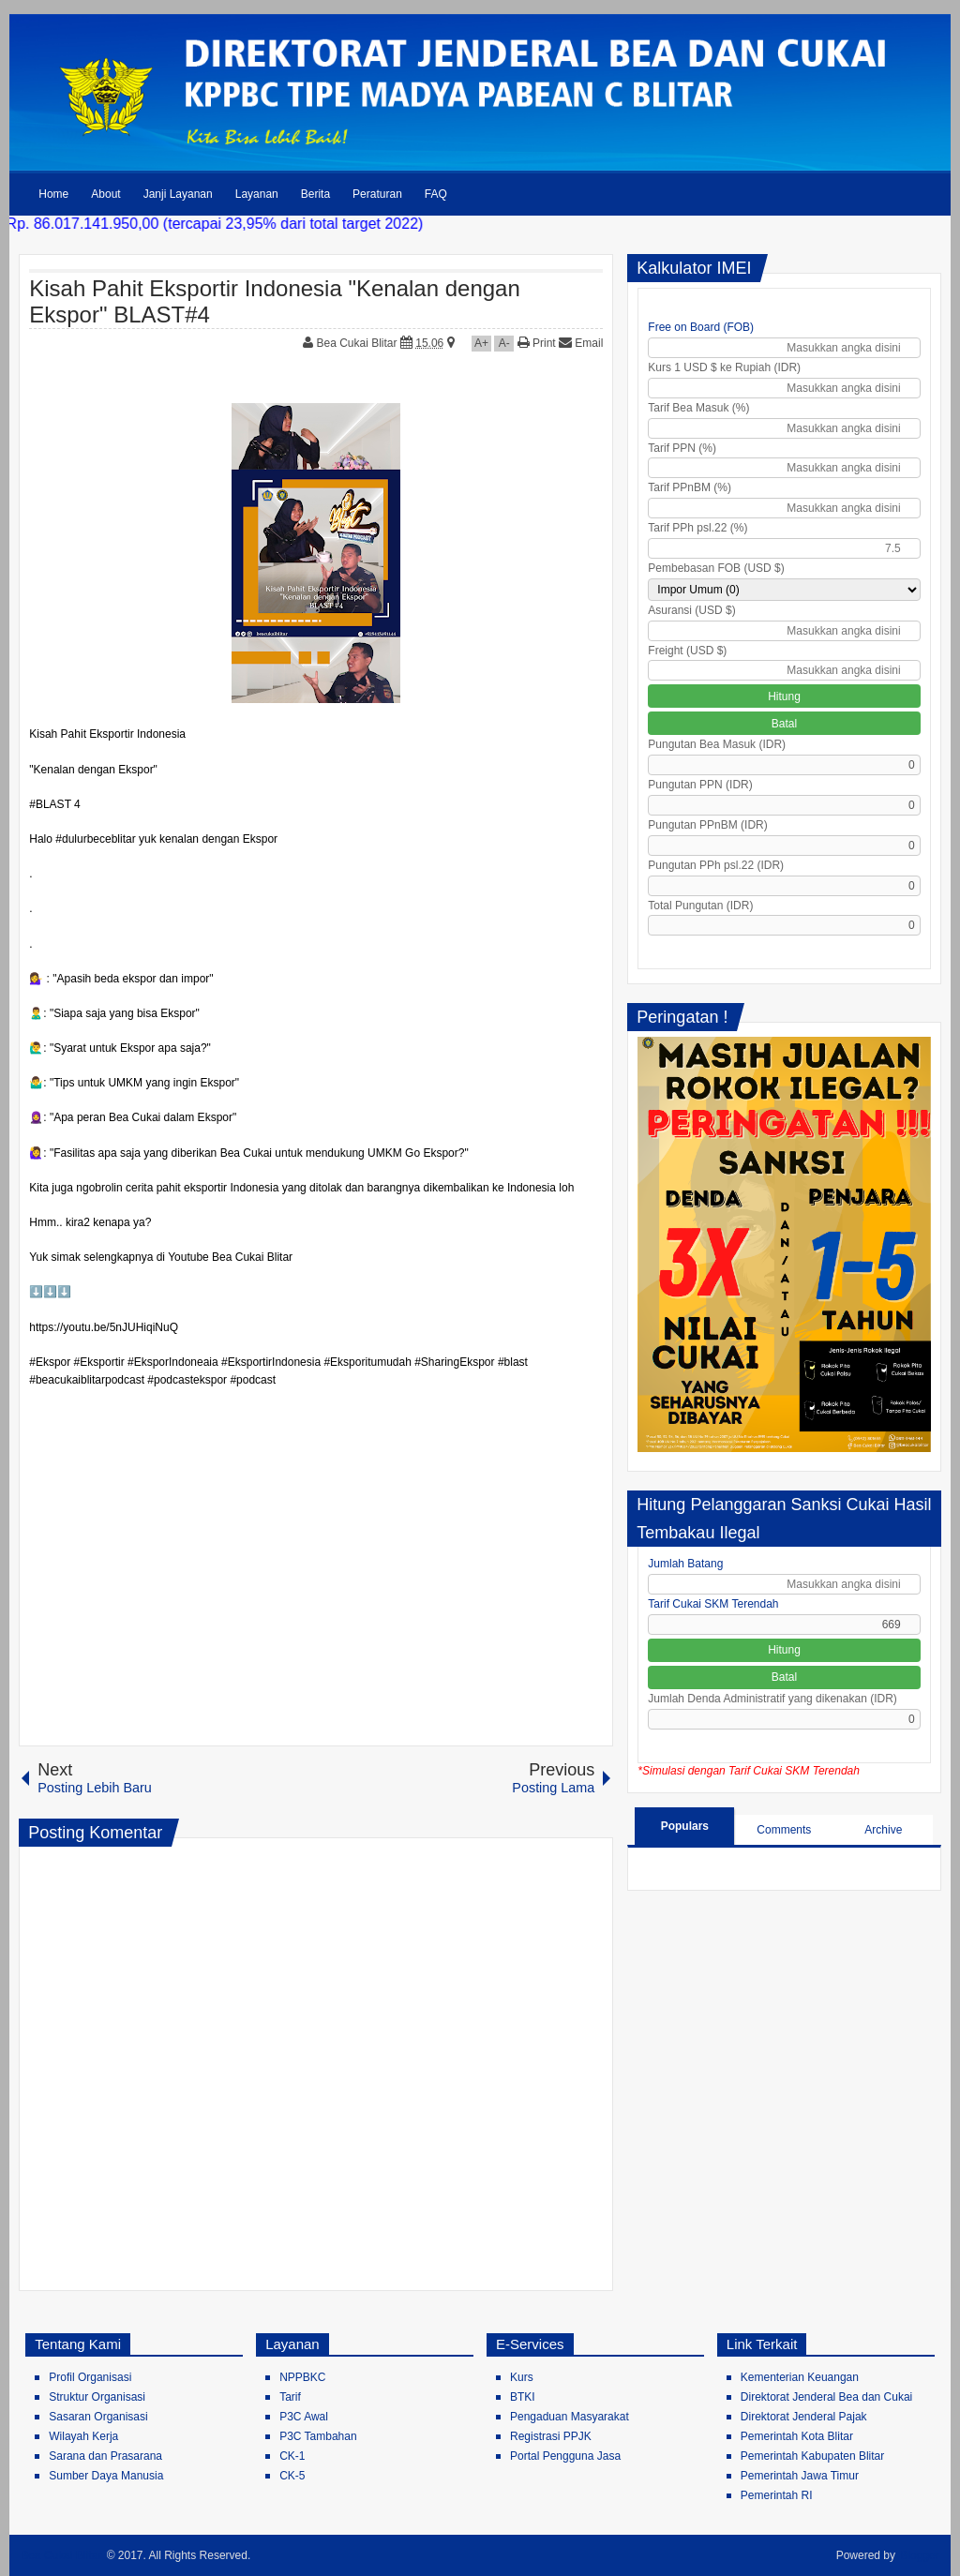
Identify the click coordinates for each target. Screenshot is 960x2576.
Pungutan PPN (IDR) (700, 784)
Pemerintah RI (777, 2495)
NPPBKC (302, 2377)
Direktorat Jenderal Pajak (804, 2416)
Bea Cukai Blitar (358, 343)
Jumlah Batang (685, 1563)
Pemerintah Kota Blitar (797, 2436)
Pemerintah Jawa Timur (800, 2475)
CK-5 (292, 2475)
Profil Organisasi (90, 2377)
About (105, 194)
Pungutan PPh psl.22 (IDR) (716, 865)
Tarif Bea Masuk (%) (698, 407)
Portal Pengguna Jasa (565, 2456)
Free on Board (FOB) (701, 327)
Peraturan (377, 194)
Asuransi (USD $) (691, 610)
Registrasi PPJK (551, 2436)
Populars (685, 1826)
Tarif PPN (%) (682, 448)
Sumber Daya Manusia (106, 2475)
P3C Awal (303, 2416)
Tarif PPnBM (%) (689, 487)
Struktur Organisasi (97, 2397)
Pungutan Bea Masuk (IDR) (717, 744)
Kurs (521, 2377)
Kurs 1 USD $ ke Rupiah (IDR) (724, 367)
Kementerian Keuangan (800, 2377)
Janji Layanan (178, 194)
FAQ (436, 194)
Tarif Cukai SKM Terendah (713, 1603)
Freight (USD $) (687, 650)
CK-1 (292, 2456)
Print (537, 343)
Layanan (256, 194)
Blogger (919, 2555)
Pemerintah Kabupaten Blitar (812, 2456)
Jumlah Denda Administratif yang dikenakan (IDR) (772, 1698)
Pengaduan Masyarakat (569, 2416)
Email (581, 343)
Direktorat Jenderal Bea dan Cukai (826, 2397)
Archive (883, 1829)
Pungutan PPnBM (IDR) (707, 824)
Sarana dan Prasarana (105, 2456)
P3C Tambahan (318, 2436)
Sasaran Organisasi (98, 2416)
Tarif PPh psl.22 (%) (697, 527)
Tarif (290, 2397)
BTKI (522, 2397)
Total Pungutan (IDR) (700, 905)
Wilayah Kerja (83, 2436)
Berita (315, 194)
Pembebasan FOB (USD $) (716, 568)
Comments (784, 1829)
